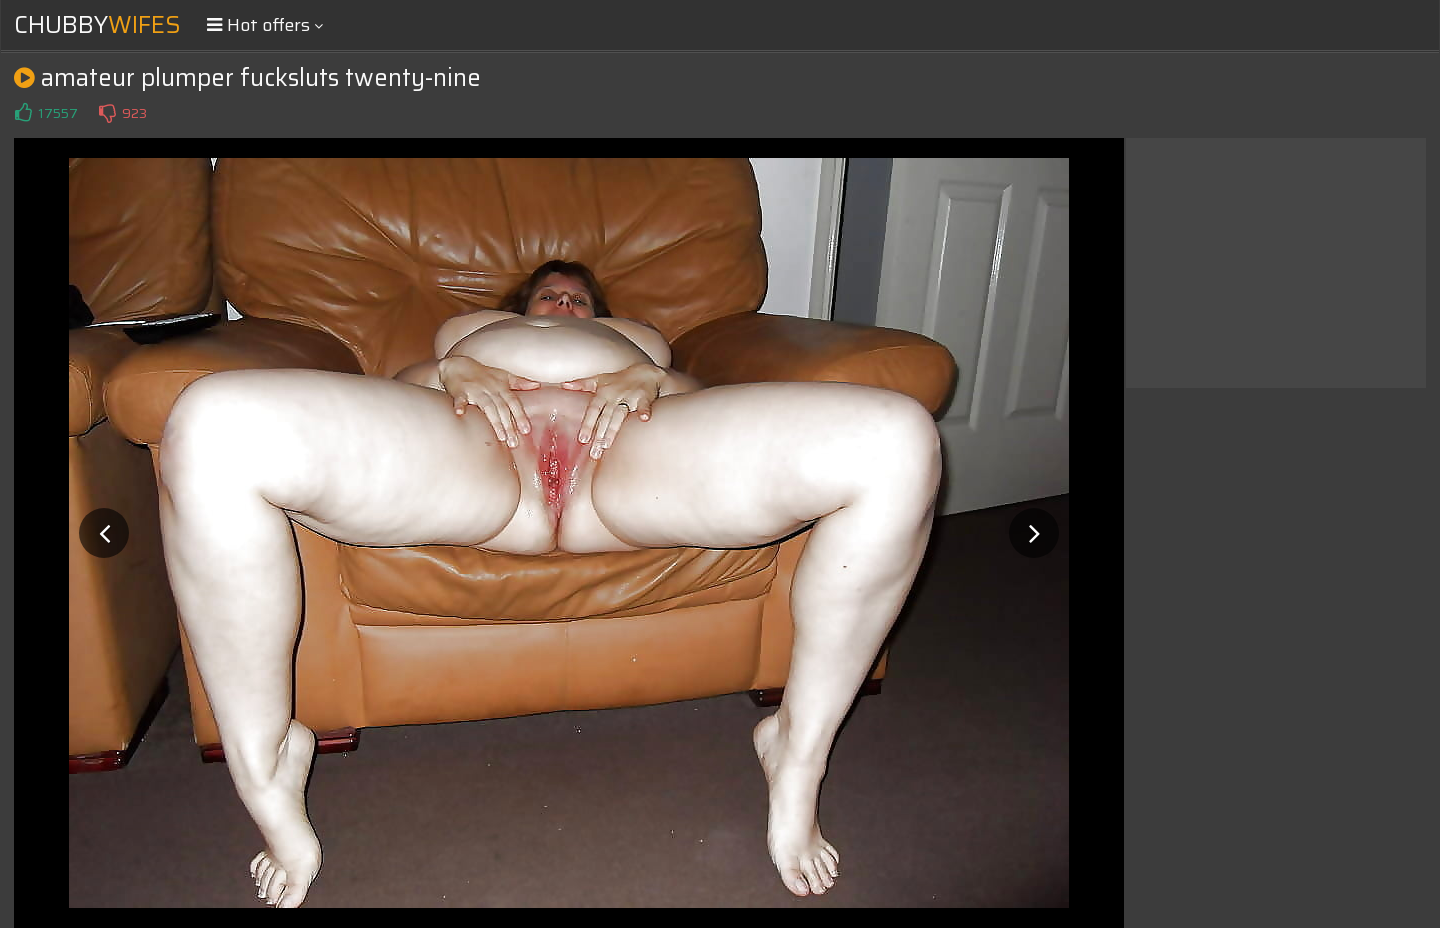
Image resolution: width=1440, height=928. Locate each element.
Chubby (97, 25)
